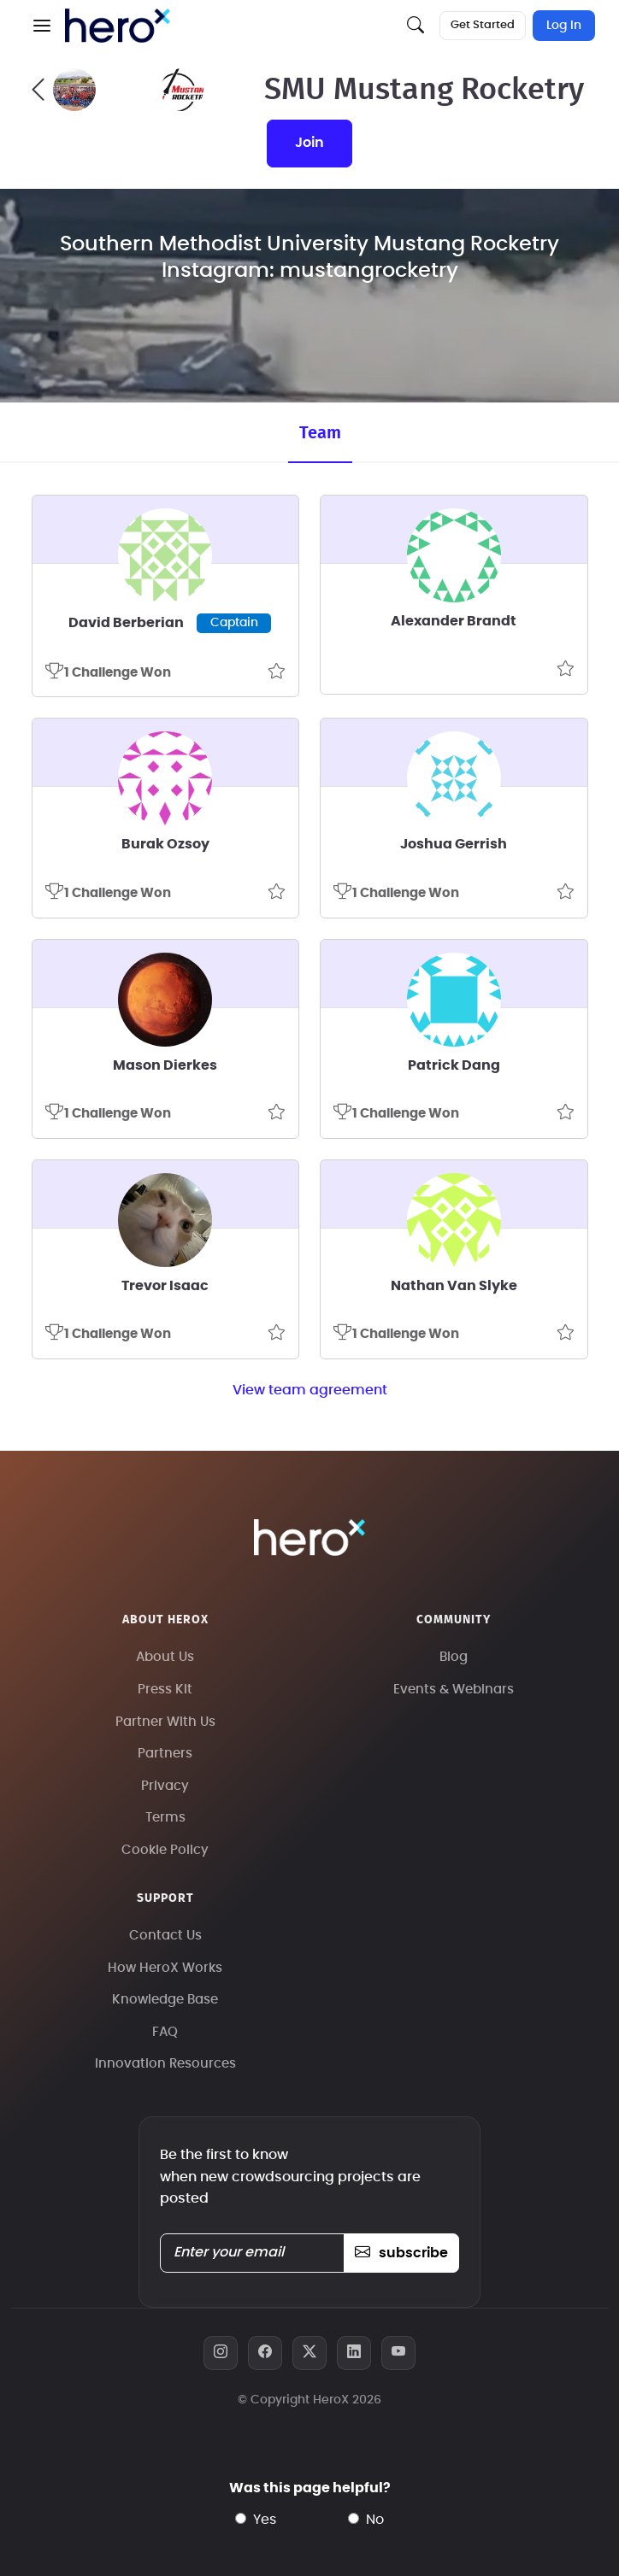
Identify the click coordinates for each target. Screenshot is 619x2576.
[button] (42, 26)
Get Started (483, 25)
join (309, 143)
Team (320, 433)
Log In (563, 26)
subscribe (401, 2253)
